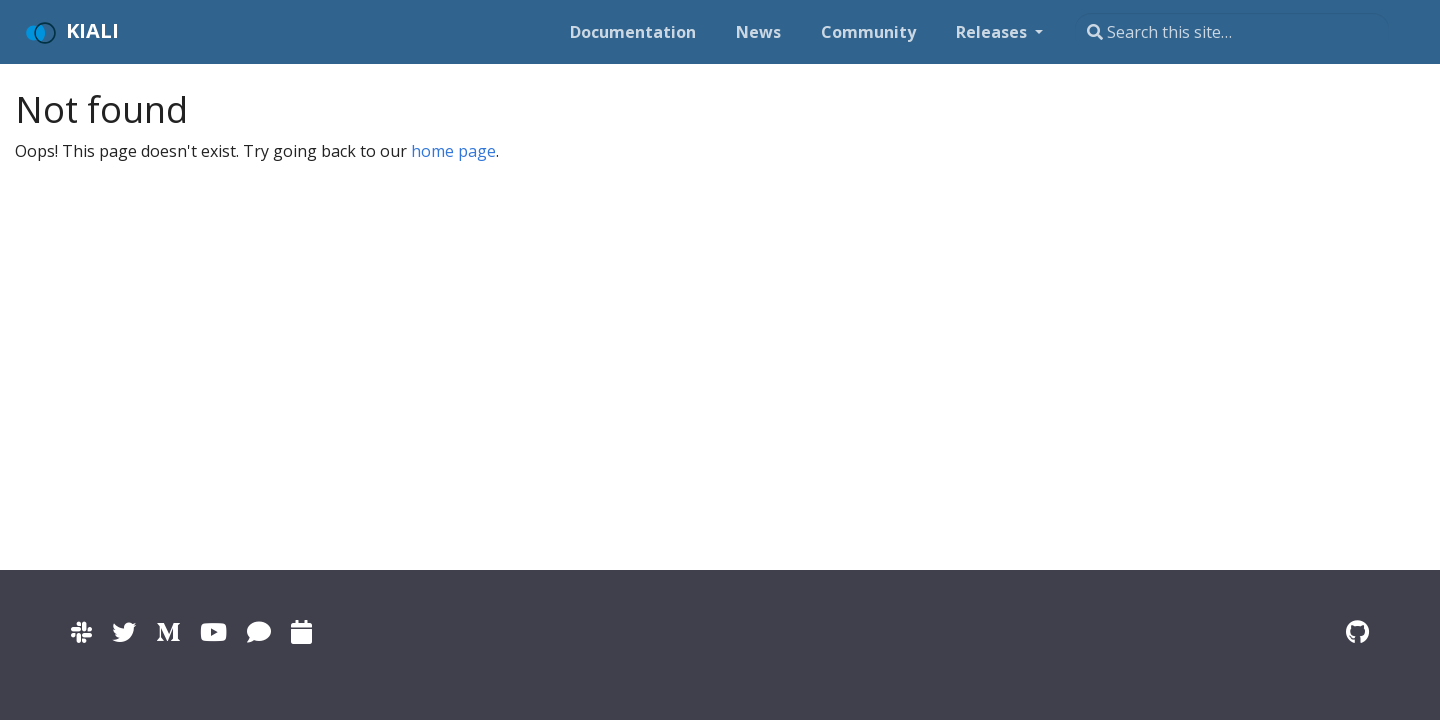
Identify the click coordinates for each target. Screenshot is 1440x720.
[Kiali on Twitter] (124, 631)
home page (453, 151)
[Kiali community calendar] (301, 631)
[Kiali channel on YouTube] (213, 631)
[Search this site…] (1232, 32)
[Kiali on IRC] (259, 631)
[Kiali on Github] (1357, 631)
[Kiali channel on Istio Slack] (81, 631)
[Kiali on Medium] (168, 631)
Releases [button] (993, 32)
